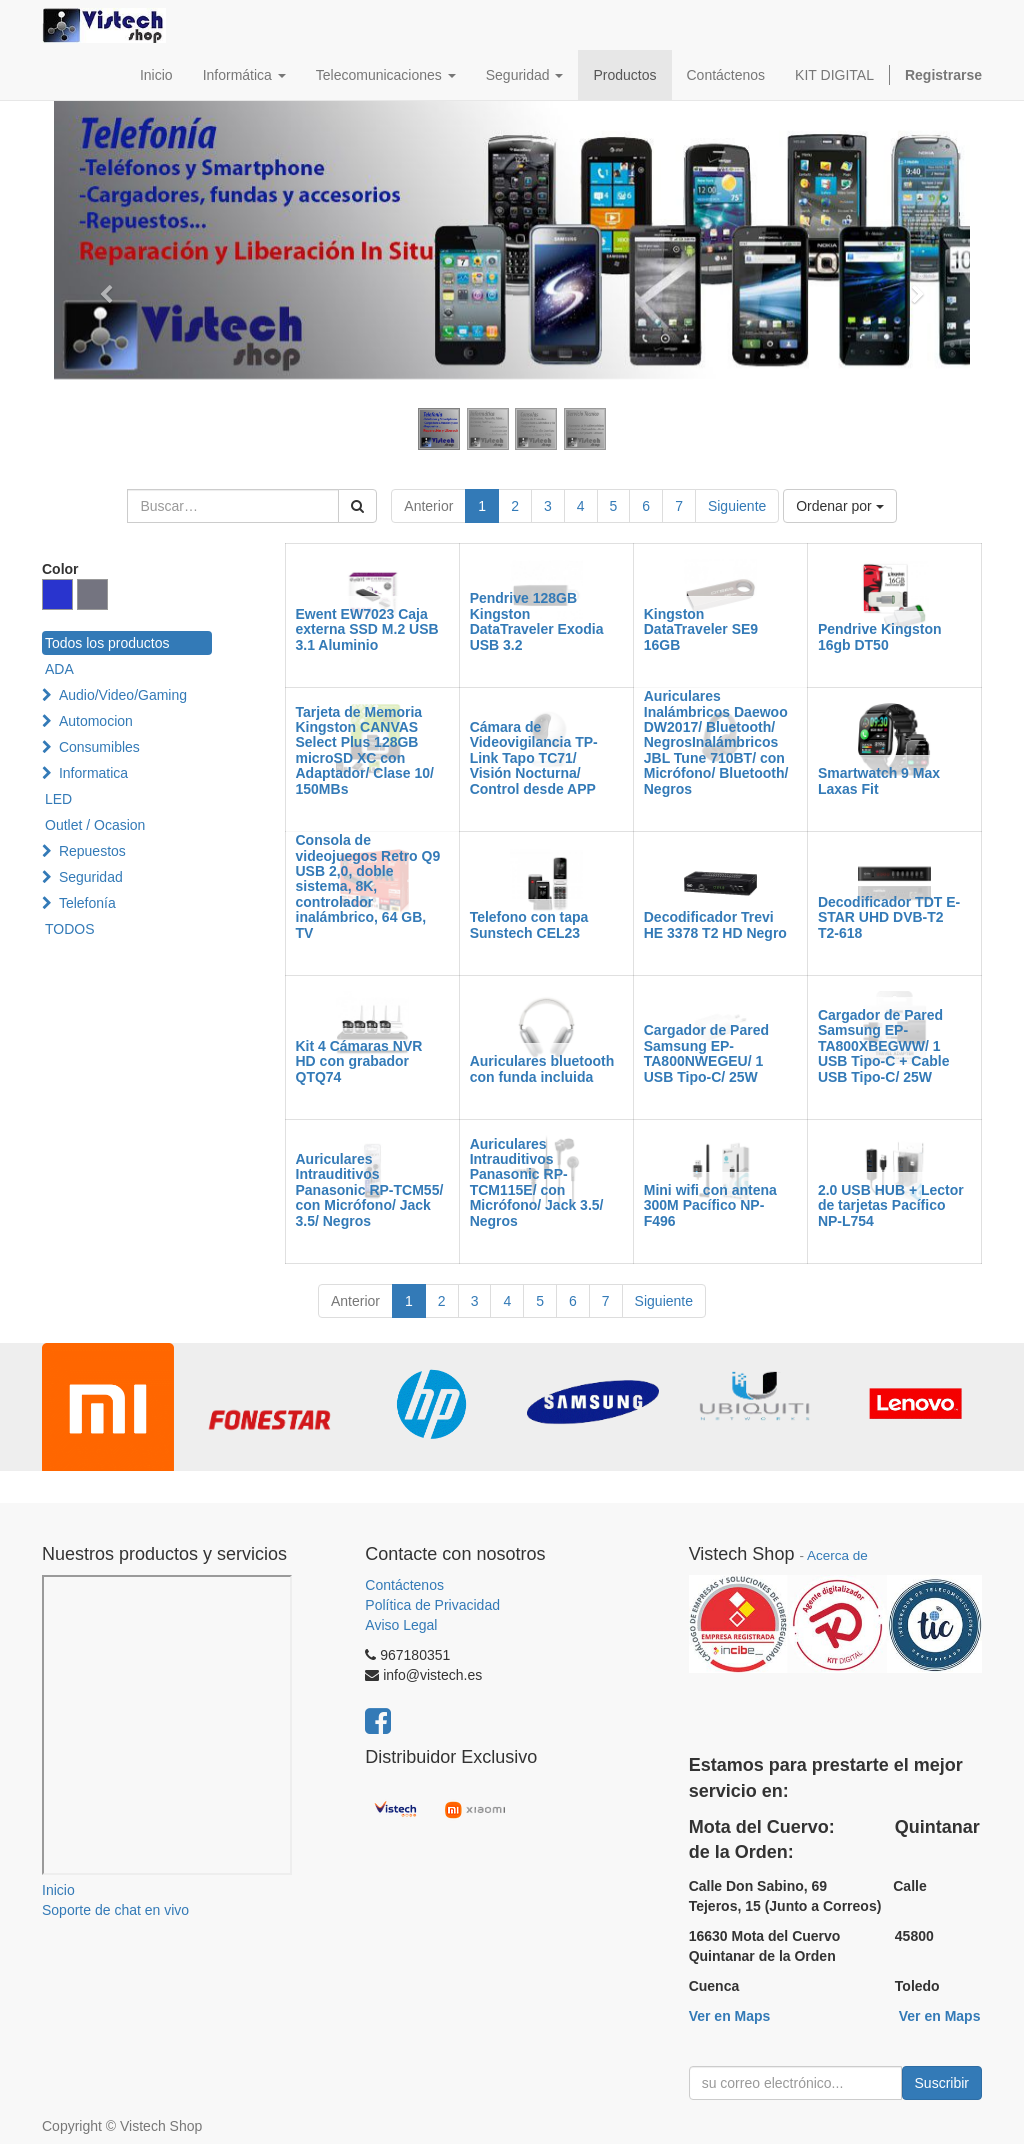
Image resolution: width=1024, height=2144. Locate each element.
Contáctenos (404, 1585)
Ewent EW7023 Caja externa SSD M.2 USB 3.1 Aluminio (367, 629)
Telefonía (87, 903)
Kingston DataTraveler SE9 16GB (701, 629)
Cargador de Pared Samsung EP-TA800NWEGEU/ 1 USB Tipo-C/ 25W (706, 1053)
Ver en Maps (730, 2016)
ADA (59, 669)
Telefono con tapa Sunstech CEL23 (529, 924)
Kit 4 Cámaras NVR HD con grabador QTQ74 (359, 1061)
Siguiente (737, 506)
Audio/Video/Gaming (123, 695)
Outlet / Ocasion (95, 825)
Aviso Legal (401, 1625)
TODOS (70, 929)
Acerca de (837, 1555)
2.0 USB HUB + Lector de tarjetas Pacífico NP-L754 (891, 1205)
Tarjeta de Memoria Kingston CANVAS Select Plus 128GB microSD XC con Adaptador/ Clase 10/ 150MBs (365, 750)
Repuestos (92, 851)
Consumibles (99, 747)
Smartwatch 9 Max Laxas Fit (879, 780)
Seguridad (91, 877)
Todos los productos (107, 643)
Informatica (93, 773)
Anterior (428, 506)
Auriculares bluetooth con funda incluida (542, 1068)
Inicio (58, 1890)
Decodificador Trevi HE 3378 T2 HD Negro (715, 924)
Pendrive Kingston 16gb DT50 (880, 636)
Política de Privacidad (432, 1605)
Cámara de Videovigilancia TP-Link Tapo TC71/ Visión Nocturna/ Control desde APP (534, 758)
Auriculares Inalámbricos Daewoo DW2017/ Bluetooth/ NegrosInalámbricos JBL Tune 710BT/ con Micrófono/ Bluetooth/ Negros (716, 742)
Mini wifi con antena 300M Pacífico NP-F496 (710, 1205)
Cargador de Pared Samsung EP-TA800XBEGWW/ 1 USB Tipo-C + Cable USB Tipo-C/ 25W (884, 1046)
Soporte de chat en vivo (115, 1910)
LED (58, 799)
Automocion (96, 721)
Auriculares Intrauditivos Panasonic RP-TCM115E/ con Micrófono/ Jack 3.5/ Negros (537, 1182)
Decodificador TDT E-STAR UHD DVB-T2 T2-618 (889, 917)
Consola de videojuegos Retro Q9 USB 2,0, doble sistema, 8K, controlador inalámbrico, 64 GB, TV (368, 886)
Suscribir (942, 2083)
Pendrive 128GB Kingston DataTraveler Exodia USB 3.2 (537, 621)
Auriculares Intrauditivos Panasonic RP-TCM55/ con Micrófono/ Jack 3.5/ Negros (370, 1190)
